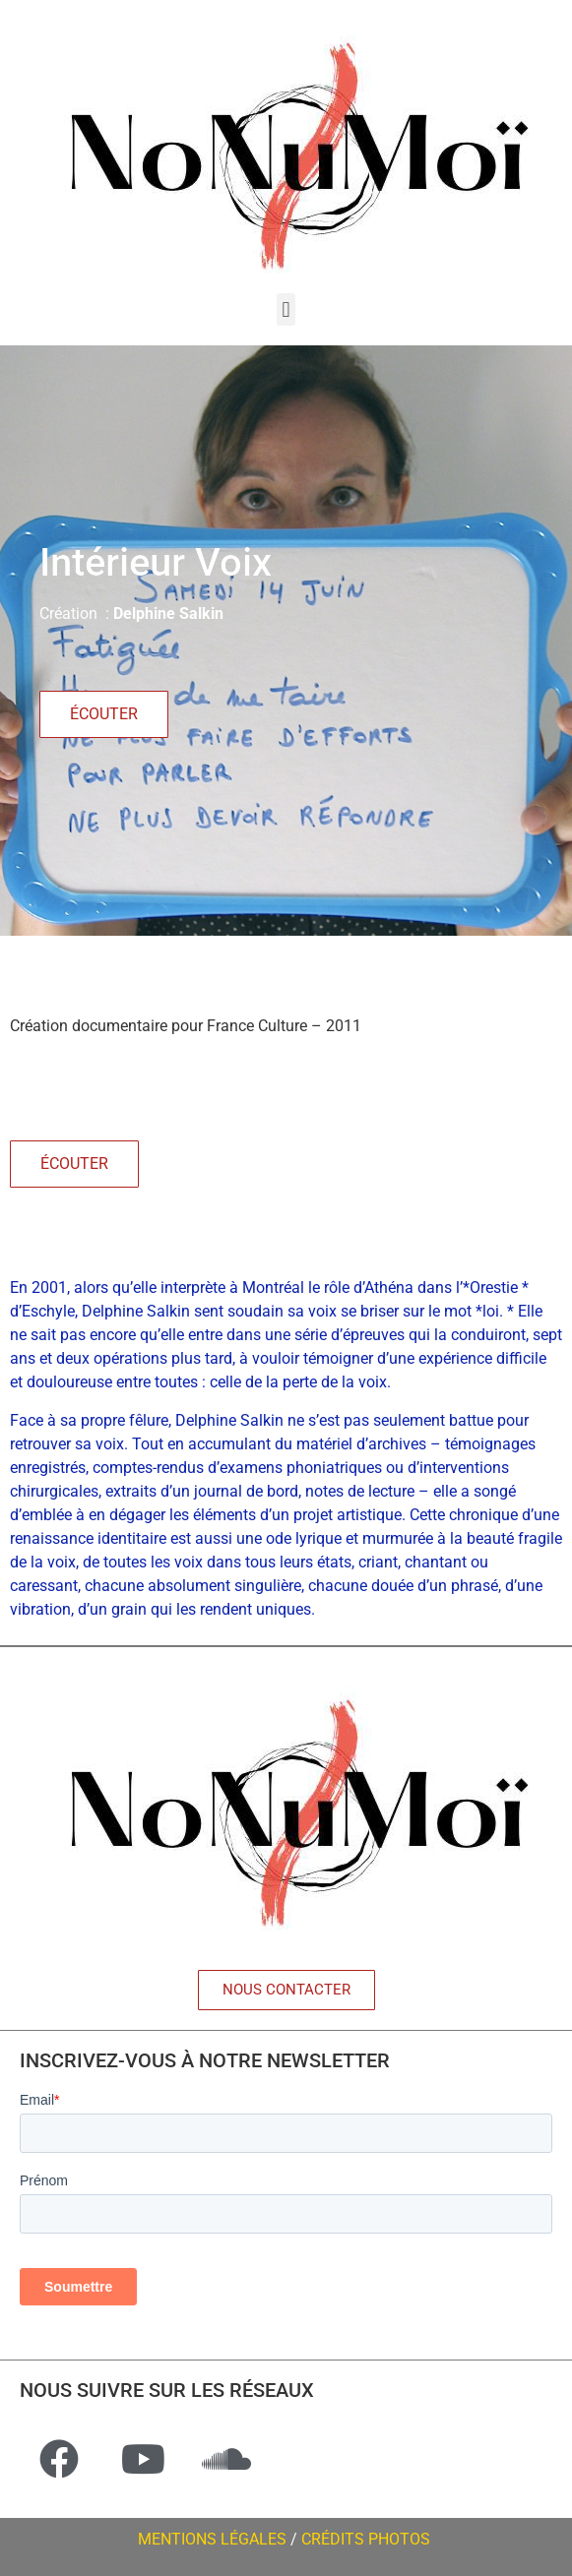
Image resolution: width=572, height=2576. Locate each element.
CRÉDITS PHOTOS (367, 2539)
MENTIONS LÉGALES (212, 2539)
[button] (286, 309)
